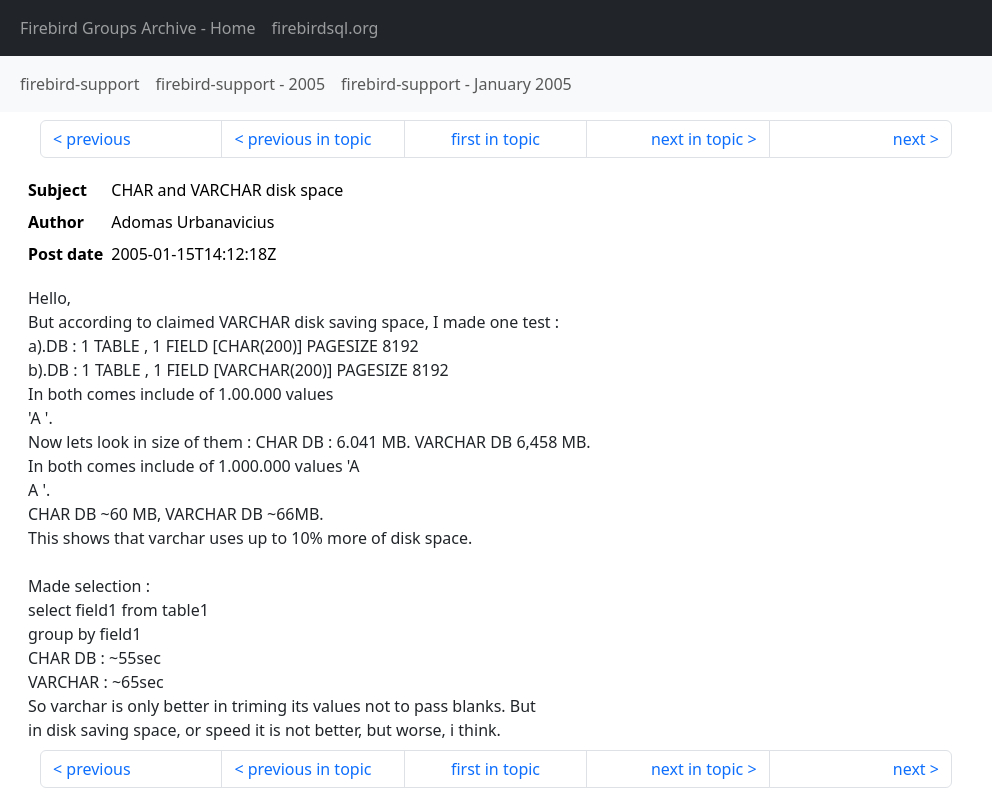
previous (98, 139)
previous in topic (310, 139)
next (909, 139)
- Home (138, 28)
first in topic (495, 139)
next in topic (697, 139)
